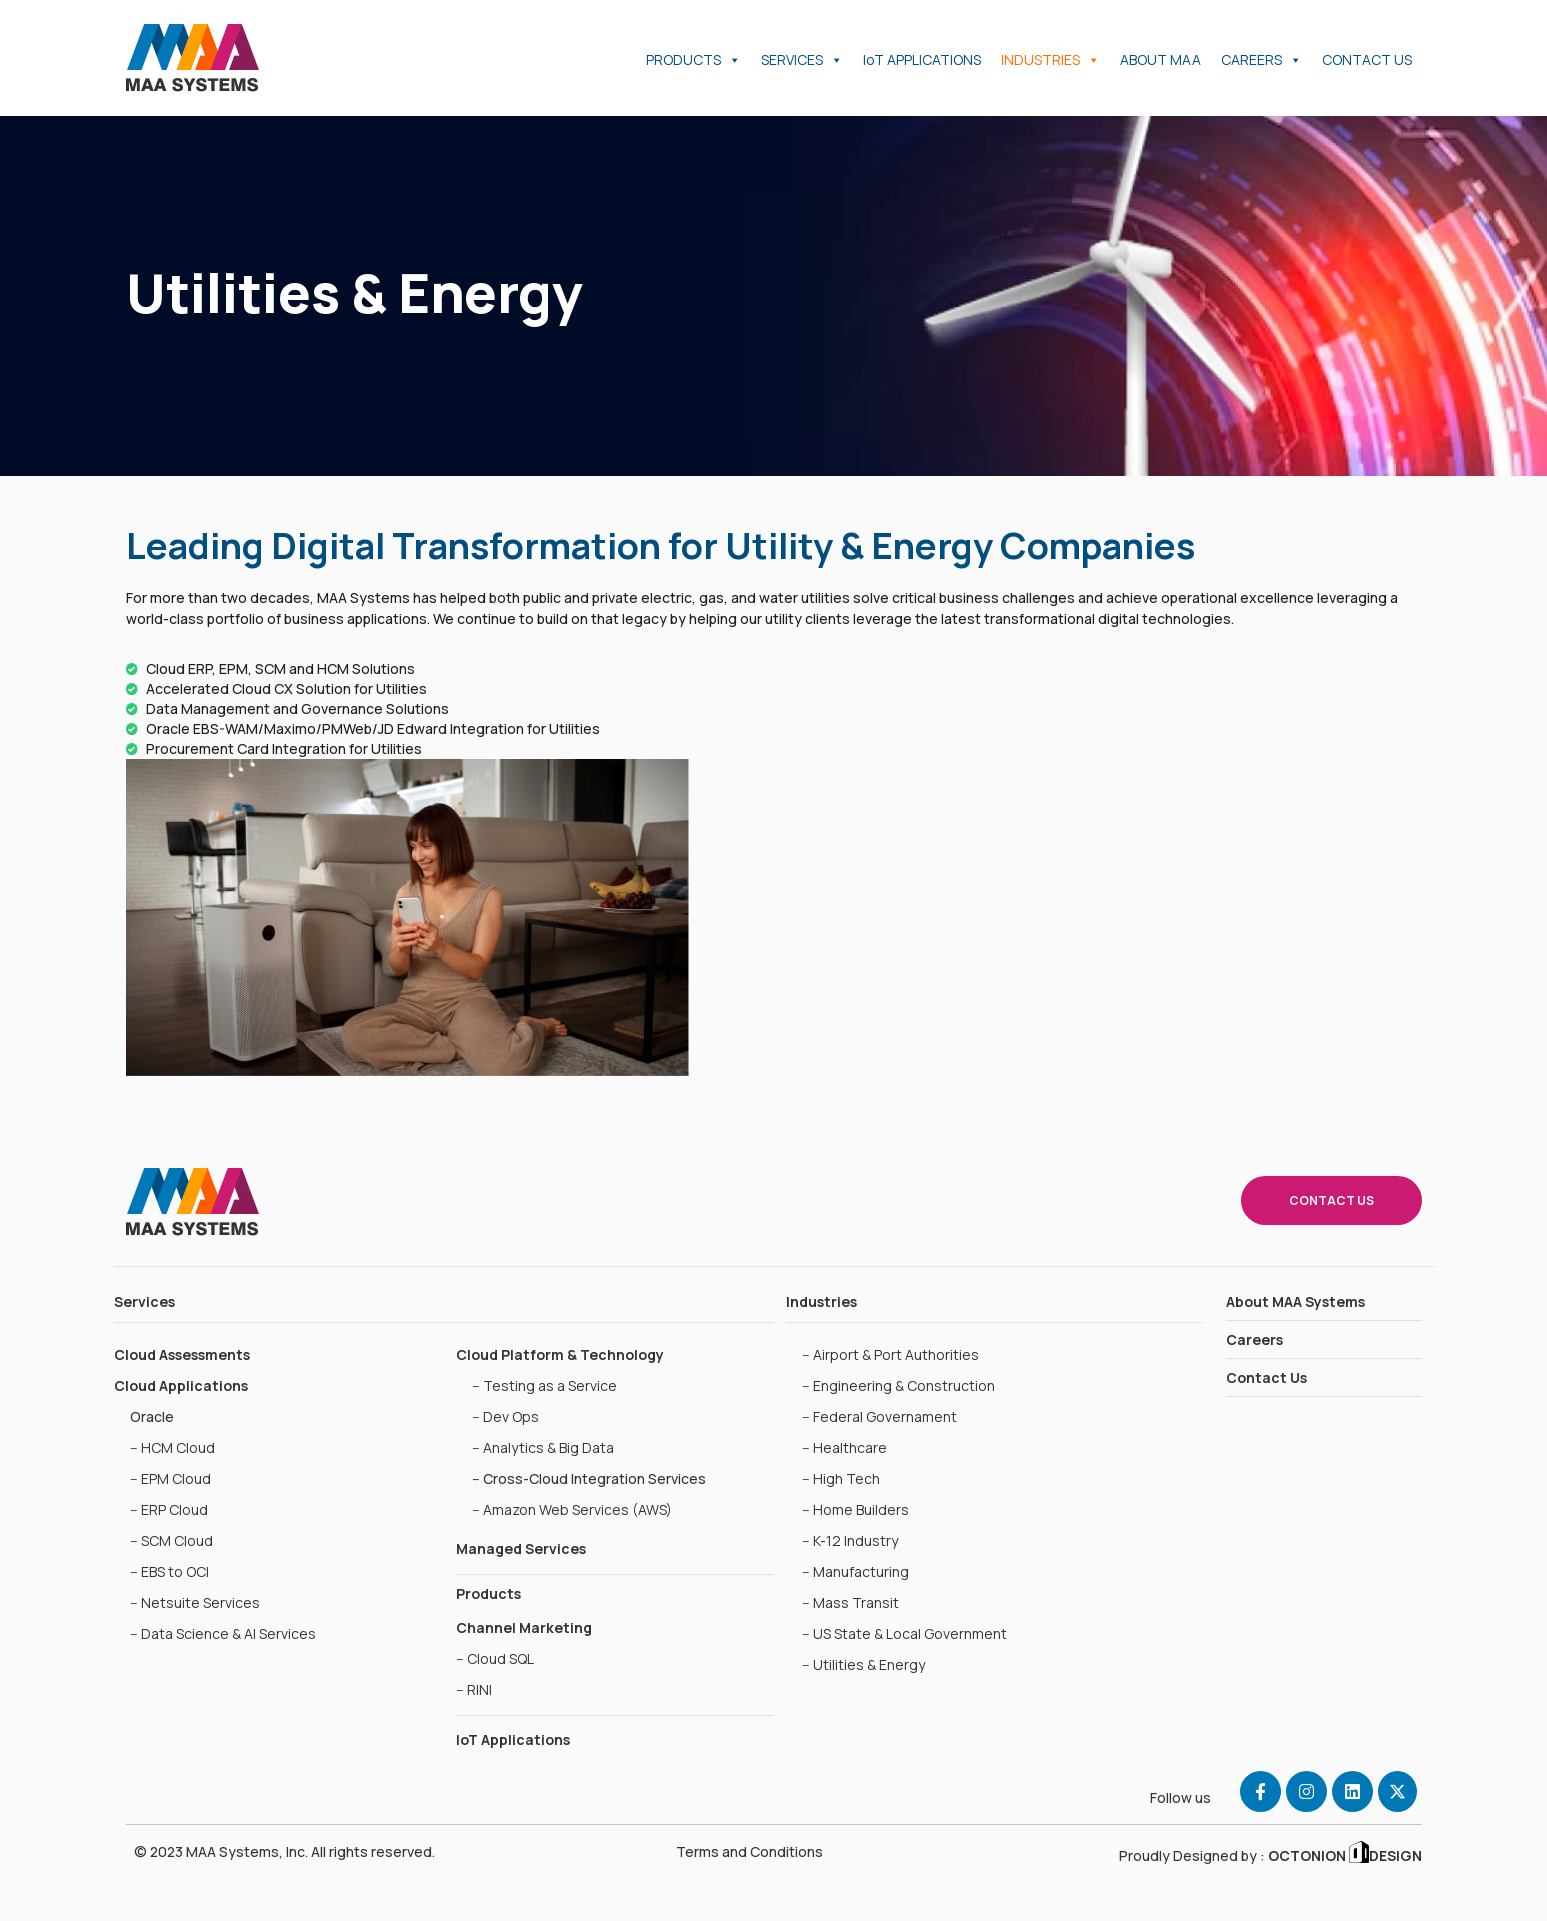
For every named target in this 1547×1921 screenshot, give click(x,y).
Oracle (152, 1416)
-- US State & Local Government (904, 1633)
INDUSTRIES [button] (1050, 60)
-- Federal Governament (879, 1416)
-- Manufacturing (855, 1571)
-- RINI (474, 1689)
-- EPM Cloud (170, 1478)
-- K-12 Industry (850, 1540)
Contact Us (1266, 1377)
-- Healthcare (844, 1447)
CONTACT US (1367, 59)
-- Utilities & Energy (863, 1664)
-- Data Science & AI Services (223, 1633)
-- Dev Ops (505, 1416)
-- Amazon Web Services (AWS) (572, 1509)
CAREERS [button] (1261, 60)
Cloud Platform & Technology (560, 1354)
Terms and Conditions (749, 1851)
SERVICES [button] (802, 60)
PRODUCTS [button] (693, 60)
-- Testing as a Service (544, 1385)
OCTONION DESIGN (1343, 1855)
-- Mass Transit (850, 1602)
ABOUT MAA (1160, 59)
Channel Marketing (524, 1627)
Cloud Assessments (182, 1354)
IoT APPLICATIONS (922, 59)
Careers (1254, 1339)
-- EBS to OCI (169, 1571)
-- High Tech (841, 1478)
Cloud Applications (181, 1385)
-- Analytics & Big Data (543, 1447)
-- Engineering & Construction (898, 1385)
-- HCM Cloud (172, 1447)
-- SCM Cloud (171, 1540)
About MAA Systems (1295, 1301)
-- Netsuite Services (195, 1602)
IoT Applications (513, 1739)
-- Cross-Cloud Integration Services (589, 1478)
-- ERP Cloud (169, 1509)
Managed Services (521, 1548)
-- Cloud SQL (495, 1658)
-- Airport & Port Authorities (890, 1354)
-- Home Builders (855, 1509)
